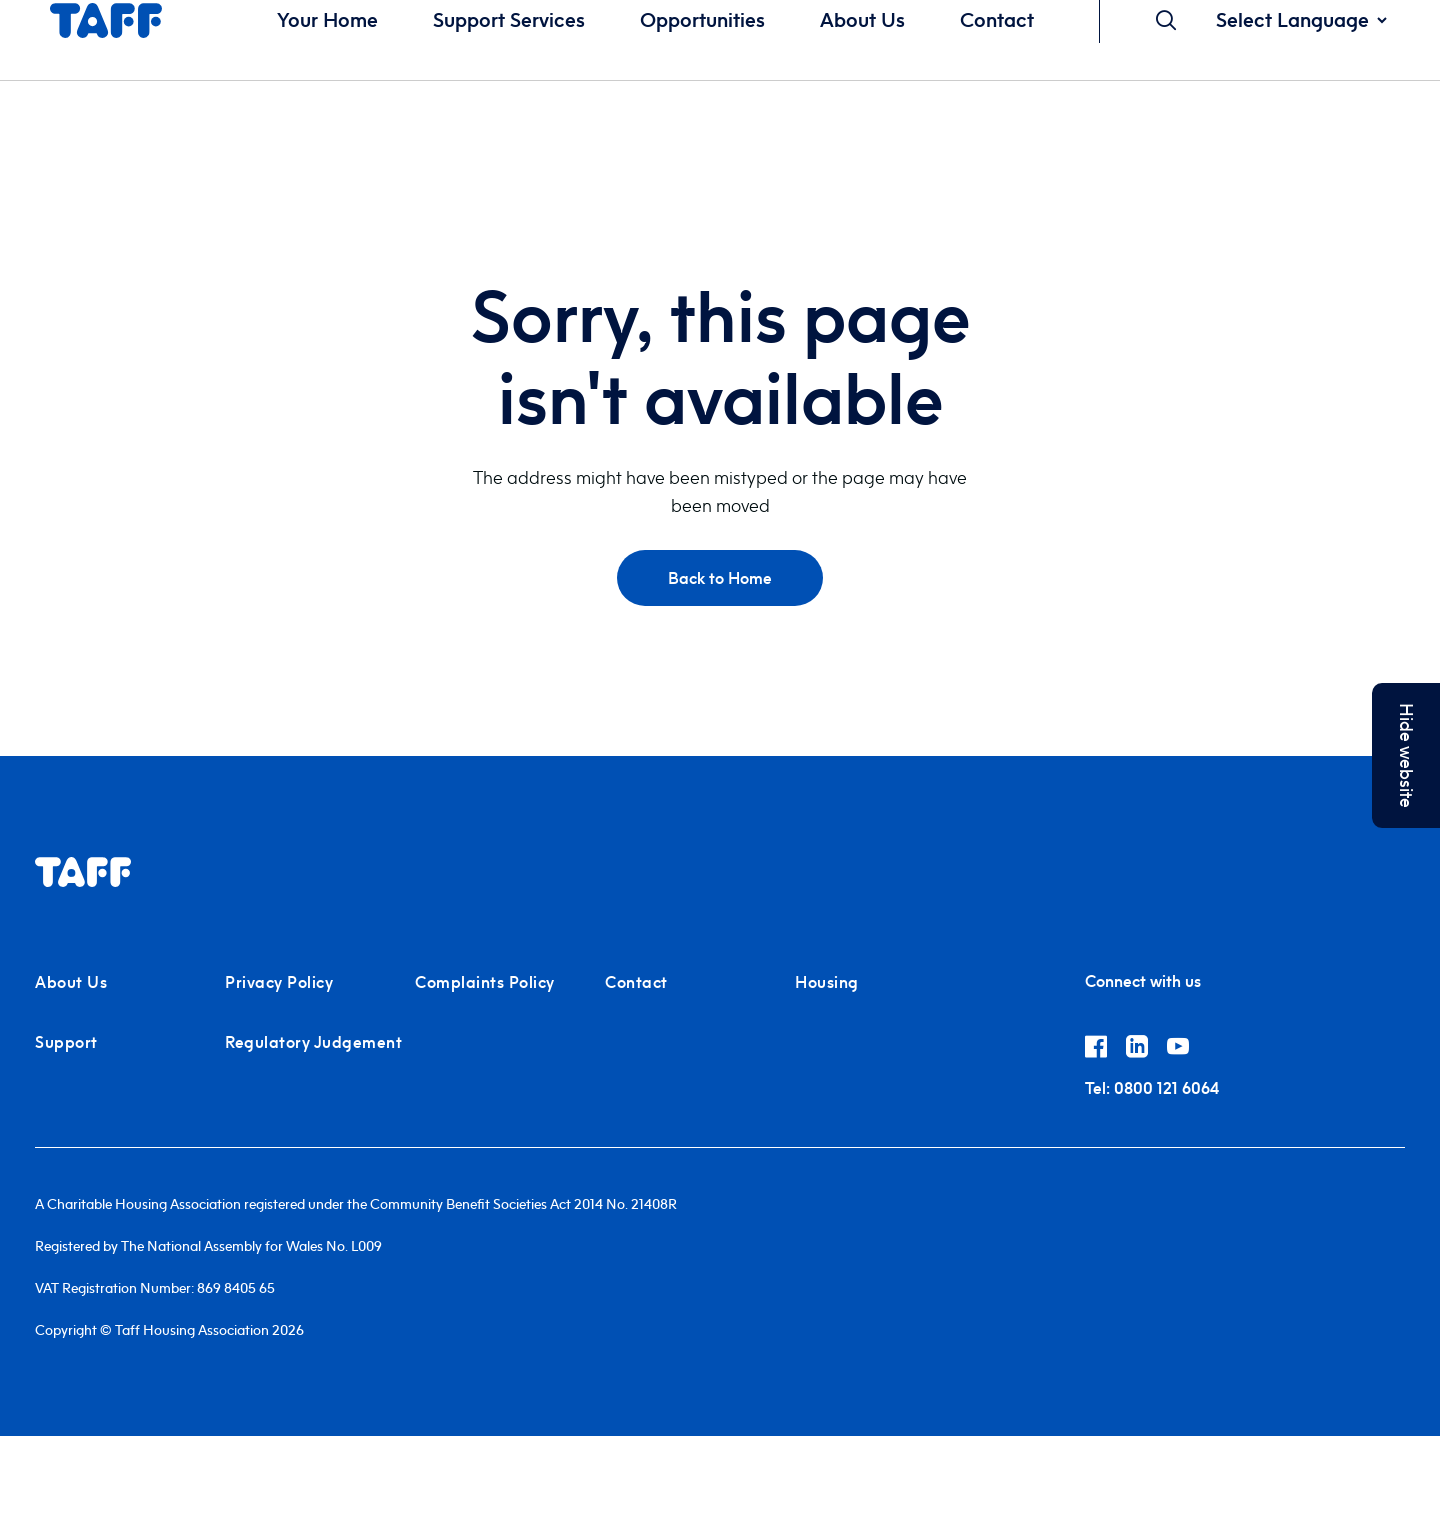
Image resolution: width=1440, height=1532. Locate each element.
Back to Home (720, 578)
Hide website (1406, 755)
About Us (71, 982)
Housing (827, 982)
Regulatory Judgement (313, 1042)
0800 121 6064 (1152, 1088)
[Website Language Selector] (1301, 20)
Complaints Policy (485, 982)
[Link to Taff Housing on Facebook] (1105, 1050)
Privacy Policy (279, 982)
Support (66, 1042)
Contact (636, 982)
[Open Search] (1166, 20)
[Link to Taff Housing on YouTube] (1185, 1050)
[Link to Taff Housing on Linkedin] (1146, 1050)
